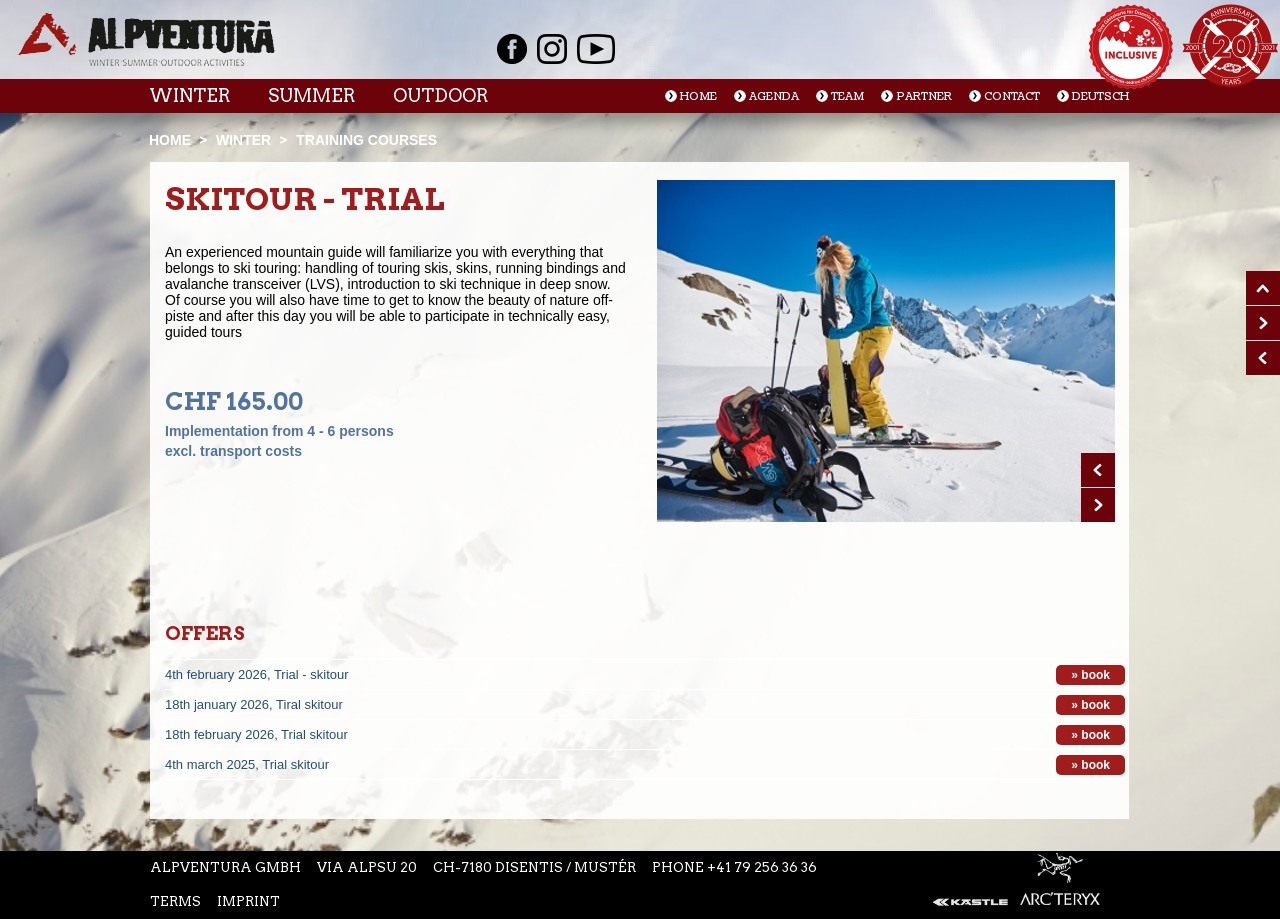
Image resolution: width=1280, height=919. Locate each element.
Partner (924, 96)
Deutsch (1100, 96)
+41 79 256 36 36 (762, 867)
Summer (311, 95)
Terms (175, 901)
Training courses (366, 140)
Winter (189, 95)
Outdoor (440, 95)
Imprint (248, 901)
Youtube (596, 49)
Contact (1012, 96)
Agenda (774, 96)
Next (1098, 505)
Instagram (552, 49)
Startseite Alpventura (146, 39)
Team (847, 96)
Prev (1098, 470)
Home (698, 96)
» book (1090, 675)
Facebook (512, 49)
